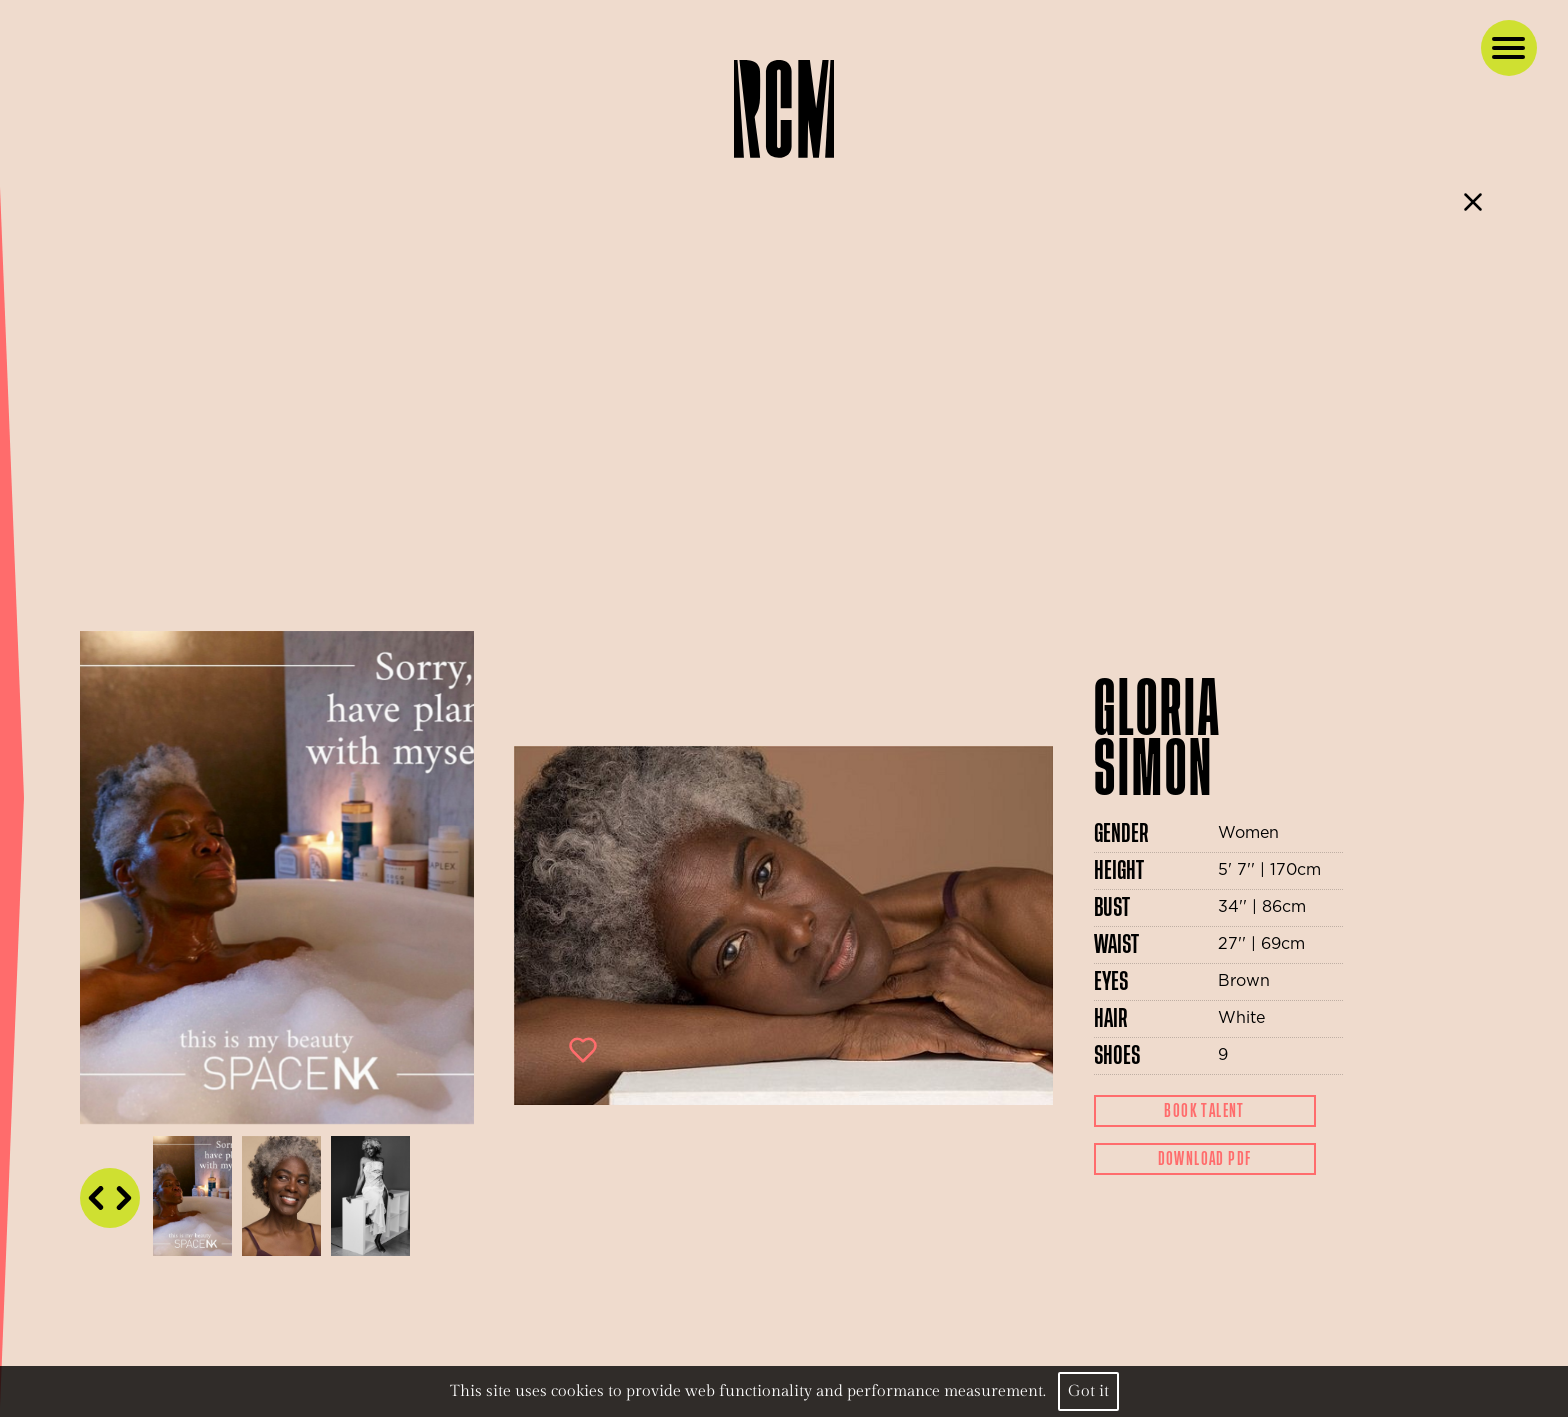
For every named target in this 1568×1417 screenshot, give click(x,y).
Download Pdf (1205, 1159)
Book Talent (1204, 1111)
